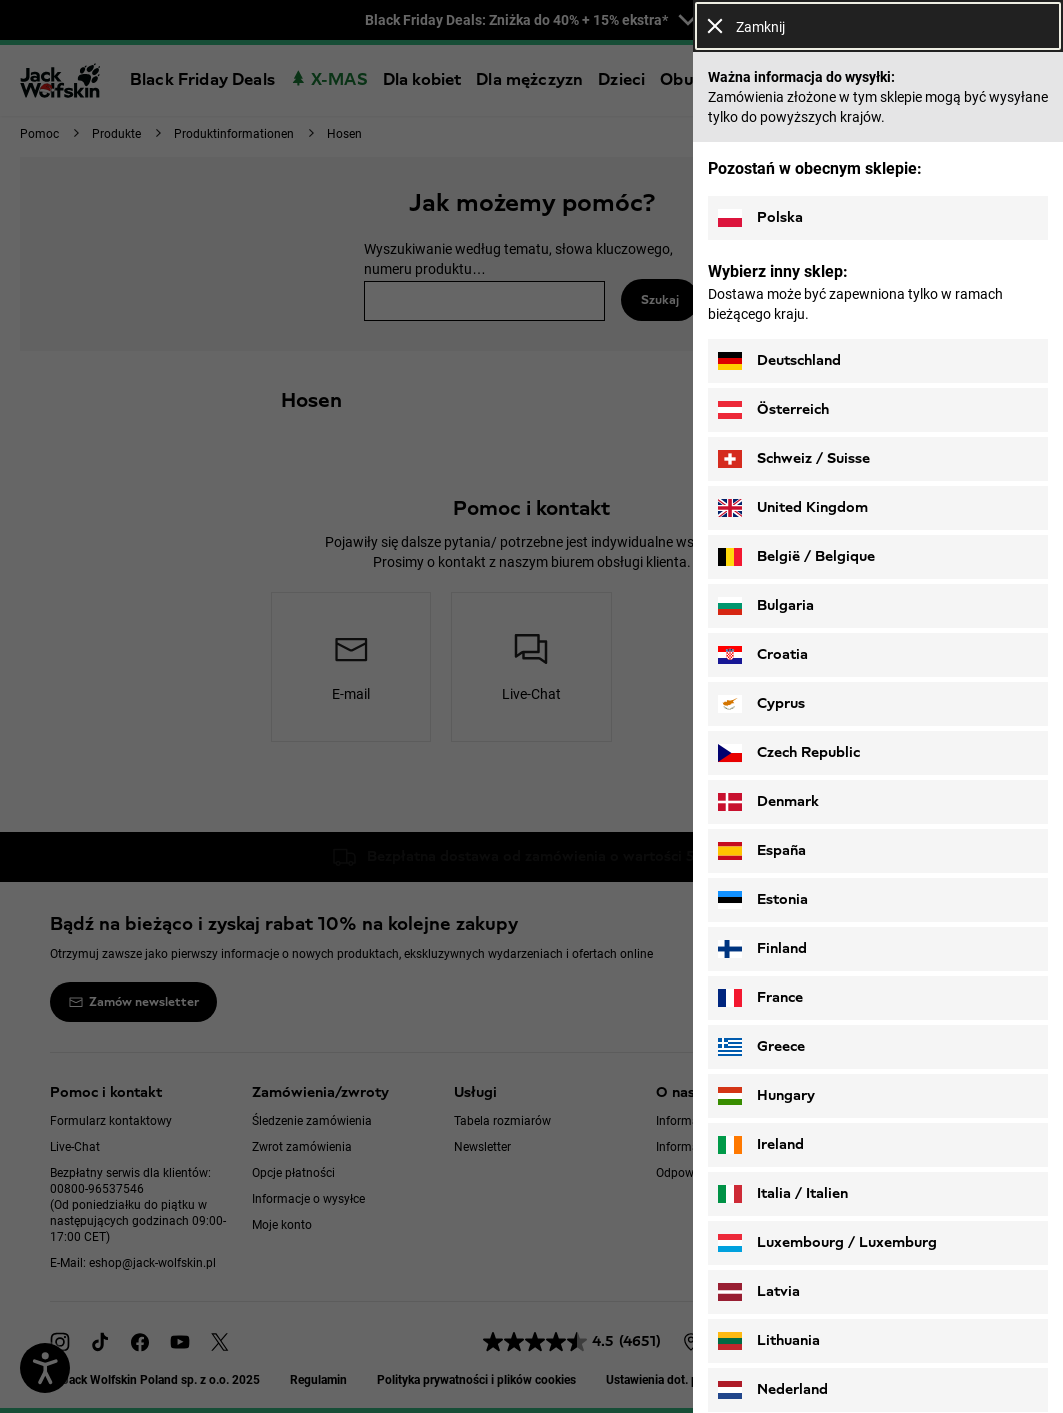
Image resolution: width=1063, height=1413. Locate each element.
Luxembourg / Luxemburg (827, 1243)
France (760, 998)
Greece (761, 1047)
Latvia (759, 1292)
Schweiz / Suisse (794, 459)
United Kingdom (793, 508)
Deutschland (779, 361)
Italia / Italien (783, 1194)
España (762, 851)
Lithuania (769, 1341)
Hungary (766, 1096)
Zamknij (746, 26)
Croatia (763, 655)
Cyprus (761, 704)
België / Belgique (796, 557)
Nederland (773, 1390)
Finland (762, 949)
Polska (760, 218)
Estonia (763, 900)
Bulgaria (766, 606)
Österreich (773, 410)
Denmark (768, 802)
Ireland (761, 1145)
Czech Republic (789, 753)
